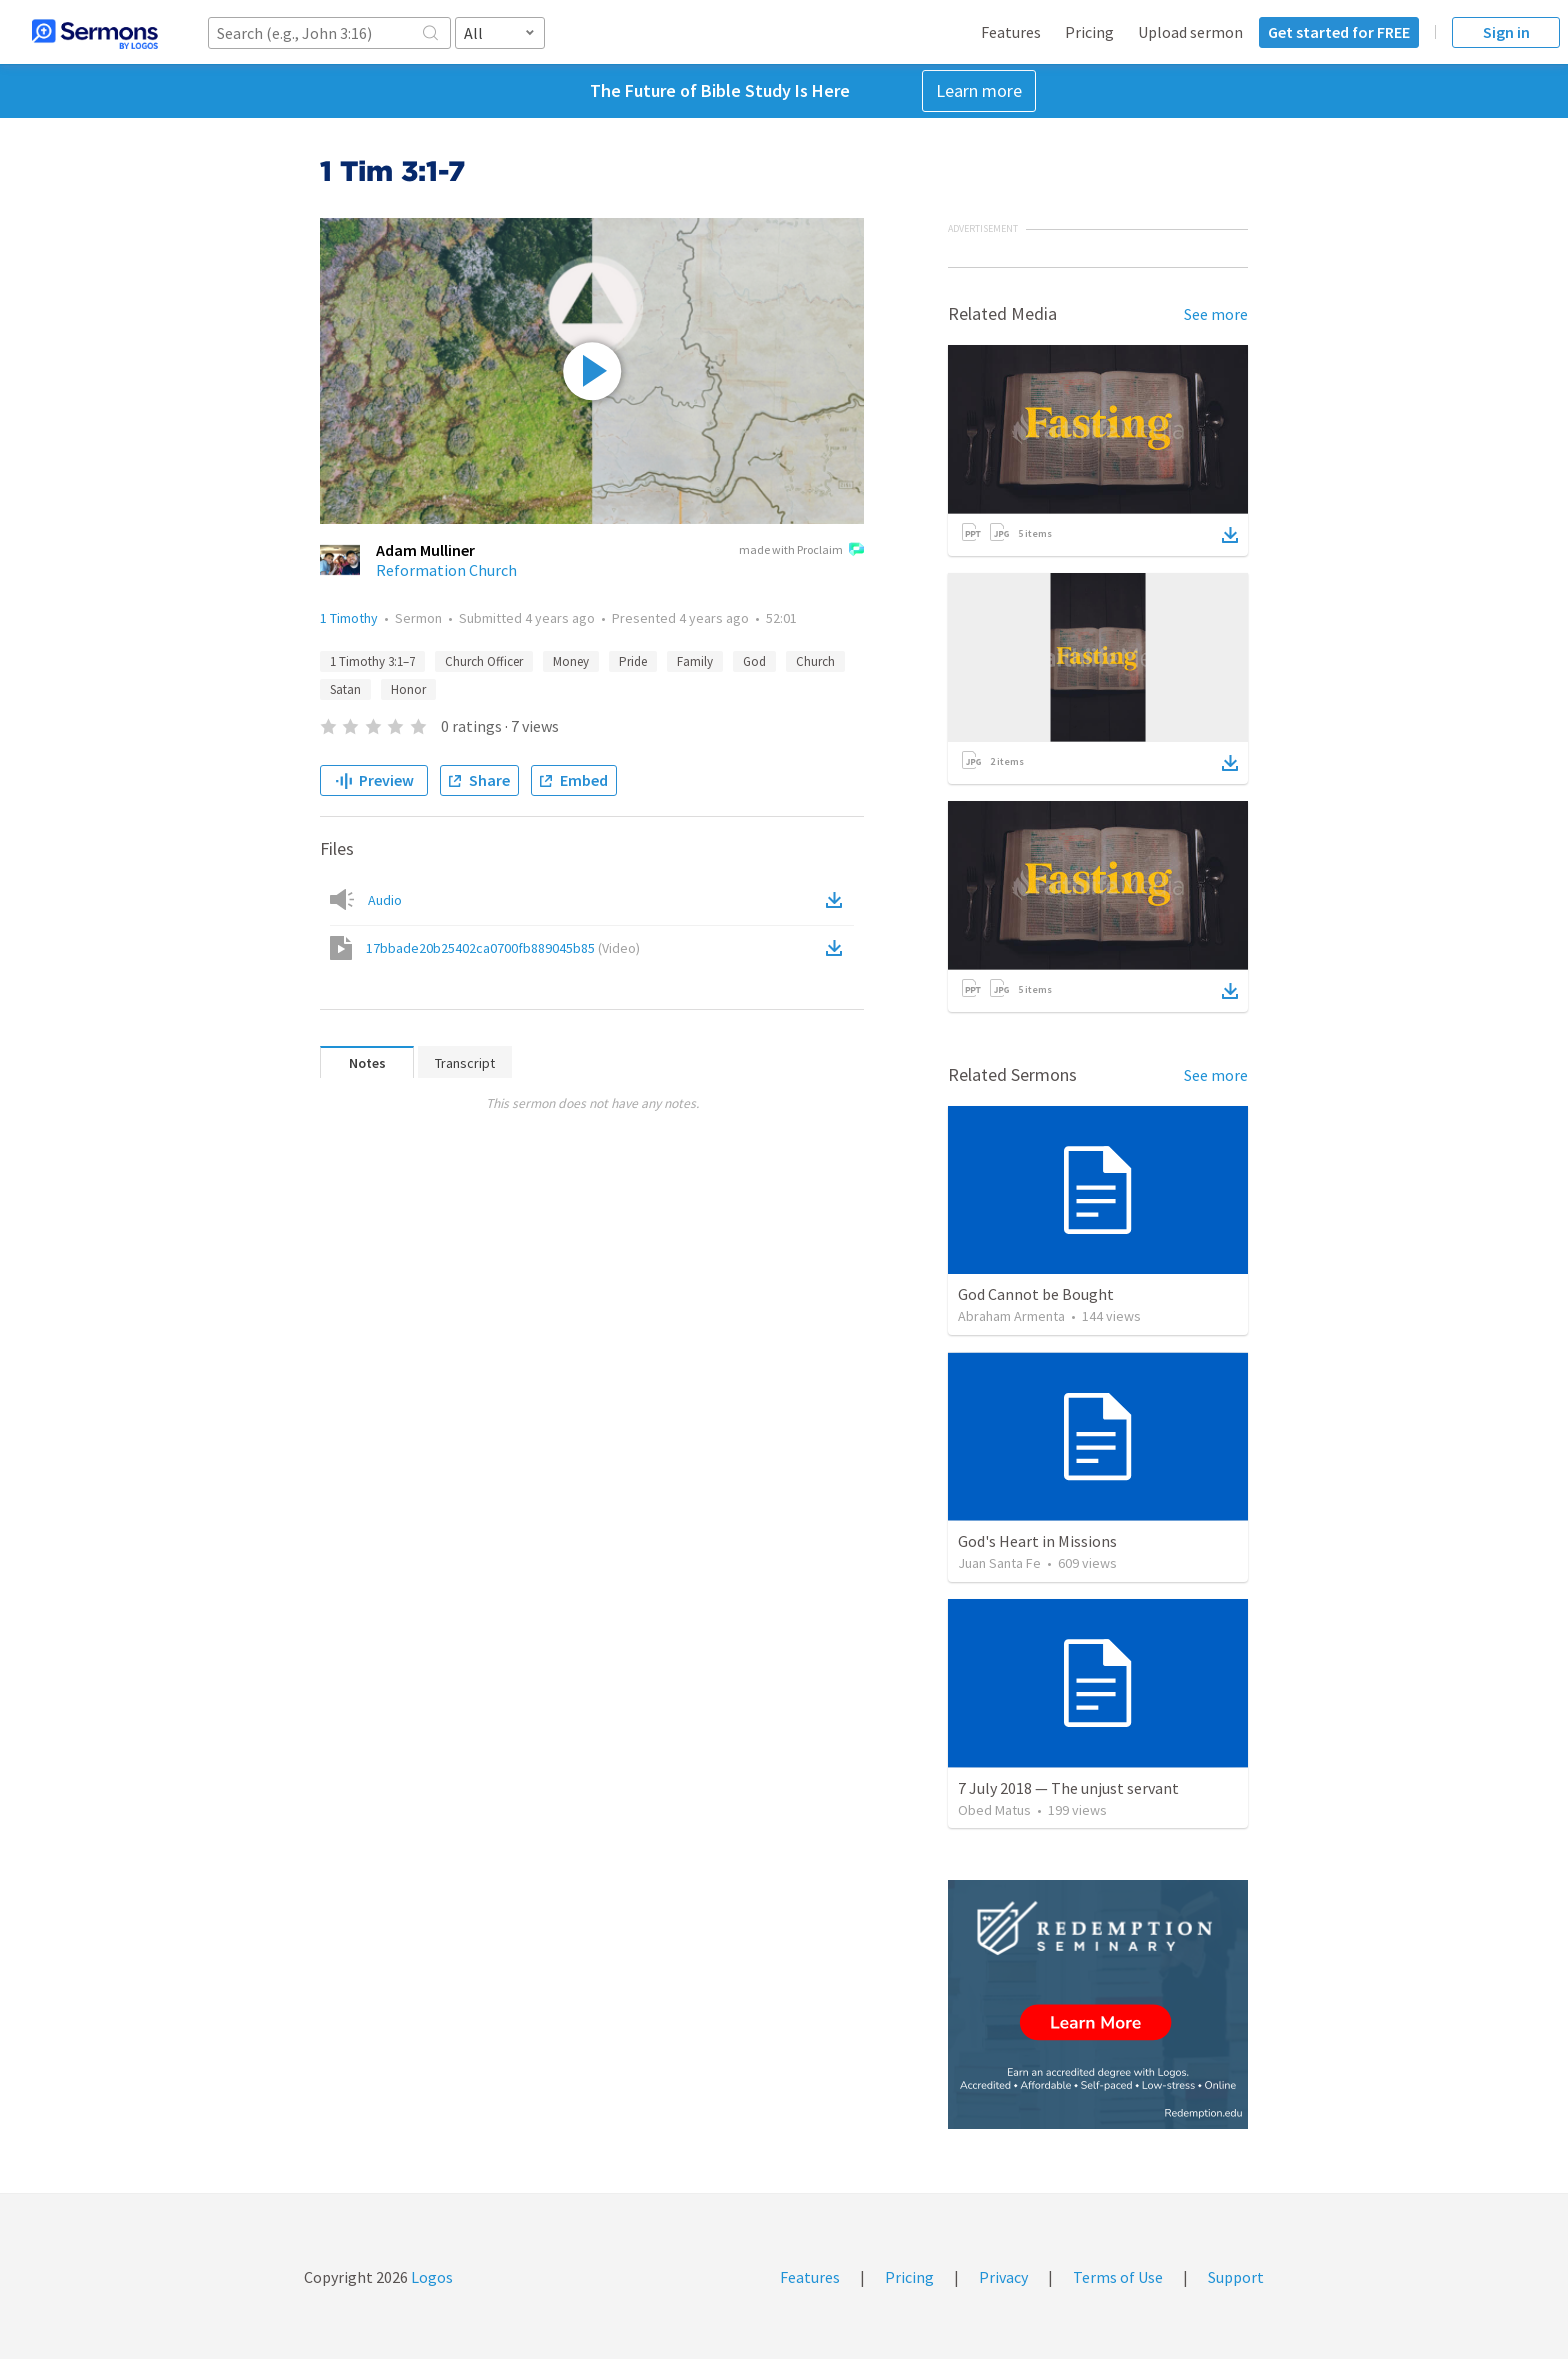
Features (1011, 32)
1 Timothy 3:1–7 (372, 661)
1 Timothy (349, 618)
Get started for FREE (1339, 32)
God (754, 661)
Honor (408, 689)
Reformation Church (446, 570)
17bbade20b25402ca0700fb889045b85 (503, 948)
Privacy (1003, 2277)
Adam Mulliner (425, 550)
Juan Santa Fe (999, 1563)
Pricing (1089, 32)
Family (695, 661)
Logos (430, 2277)
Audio (385, 900)
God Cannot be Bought (1036, 1294)
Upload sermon (1190, 32)
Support (1236, 2277)
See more (1216, 314)
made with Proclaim (801, 551)
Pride (633, 661)
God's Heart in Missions (1037, 1541)
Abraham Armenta (1011, 1316)
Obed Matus (994, 1810)
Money (571, 661)
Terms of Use (1118, 2277)
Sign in (1506, 32)
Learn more (979, 90)
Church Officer (484, 661)
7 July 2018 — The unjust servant (1068, 1788)
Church (815, 661)
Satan (345, 689)
